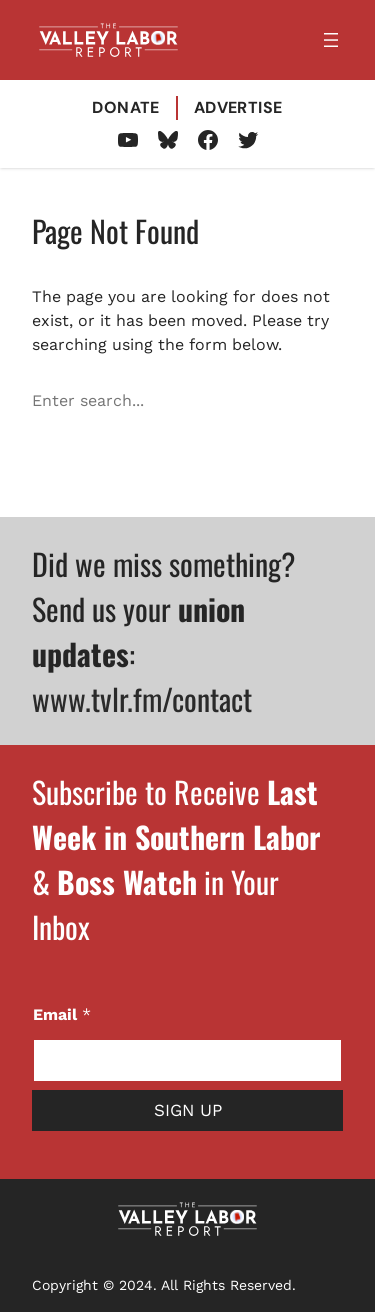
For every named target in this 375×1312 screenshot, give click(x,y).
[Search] (331, 401)
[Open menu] (331, 40)
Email (62, 1014)
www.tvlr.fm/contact (142, 698)
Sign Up (188, 1110)
